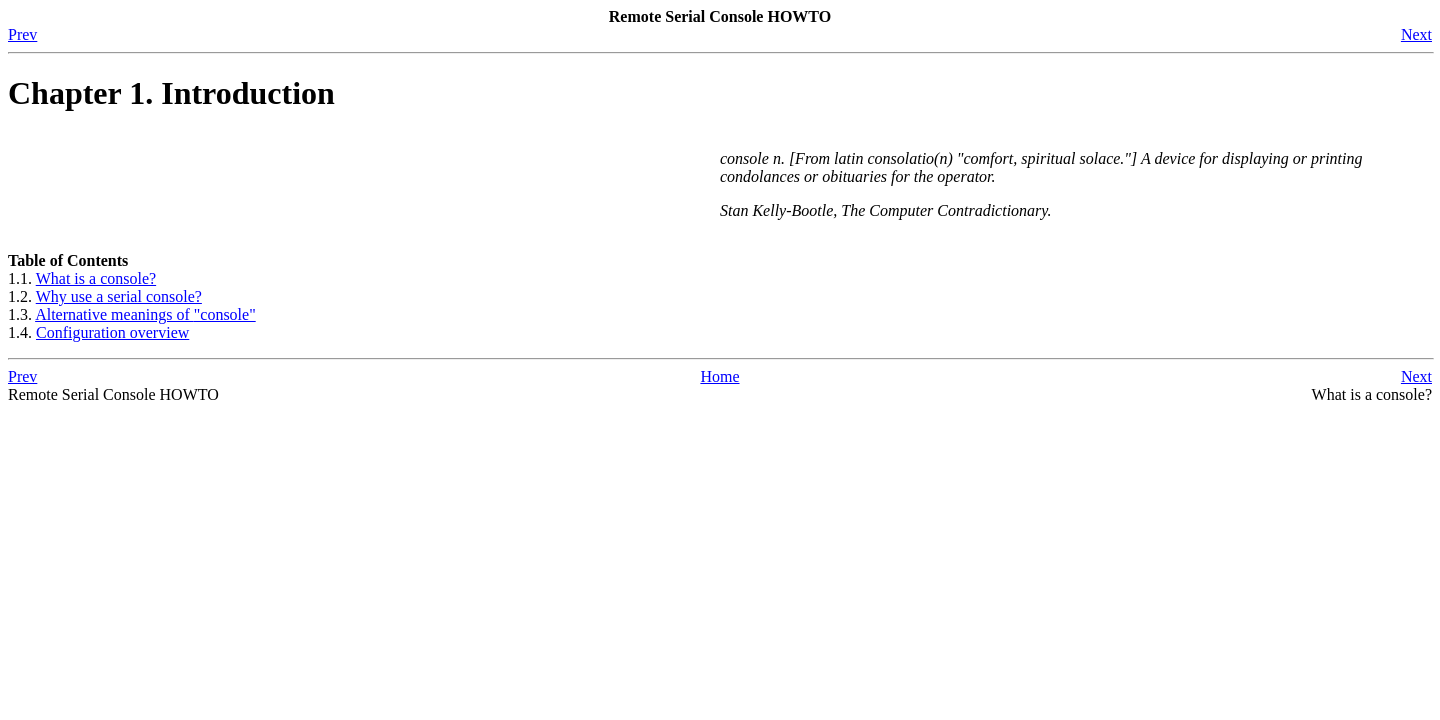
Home (719, 376)
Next (1416, 34)
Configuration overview (112, 332)
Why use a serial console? (119, 296)
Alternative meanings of (145, 314)
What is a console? (96, 278)
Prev (22, 34)
